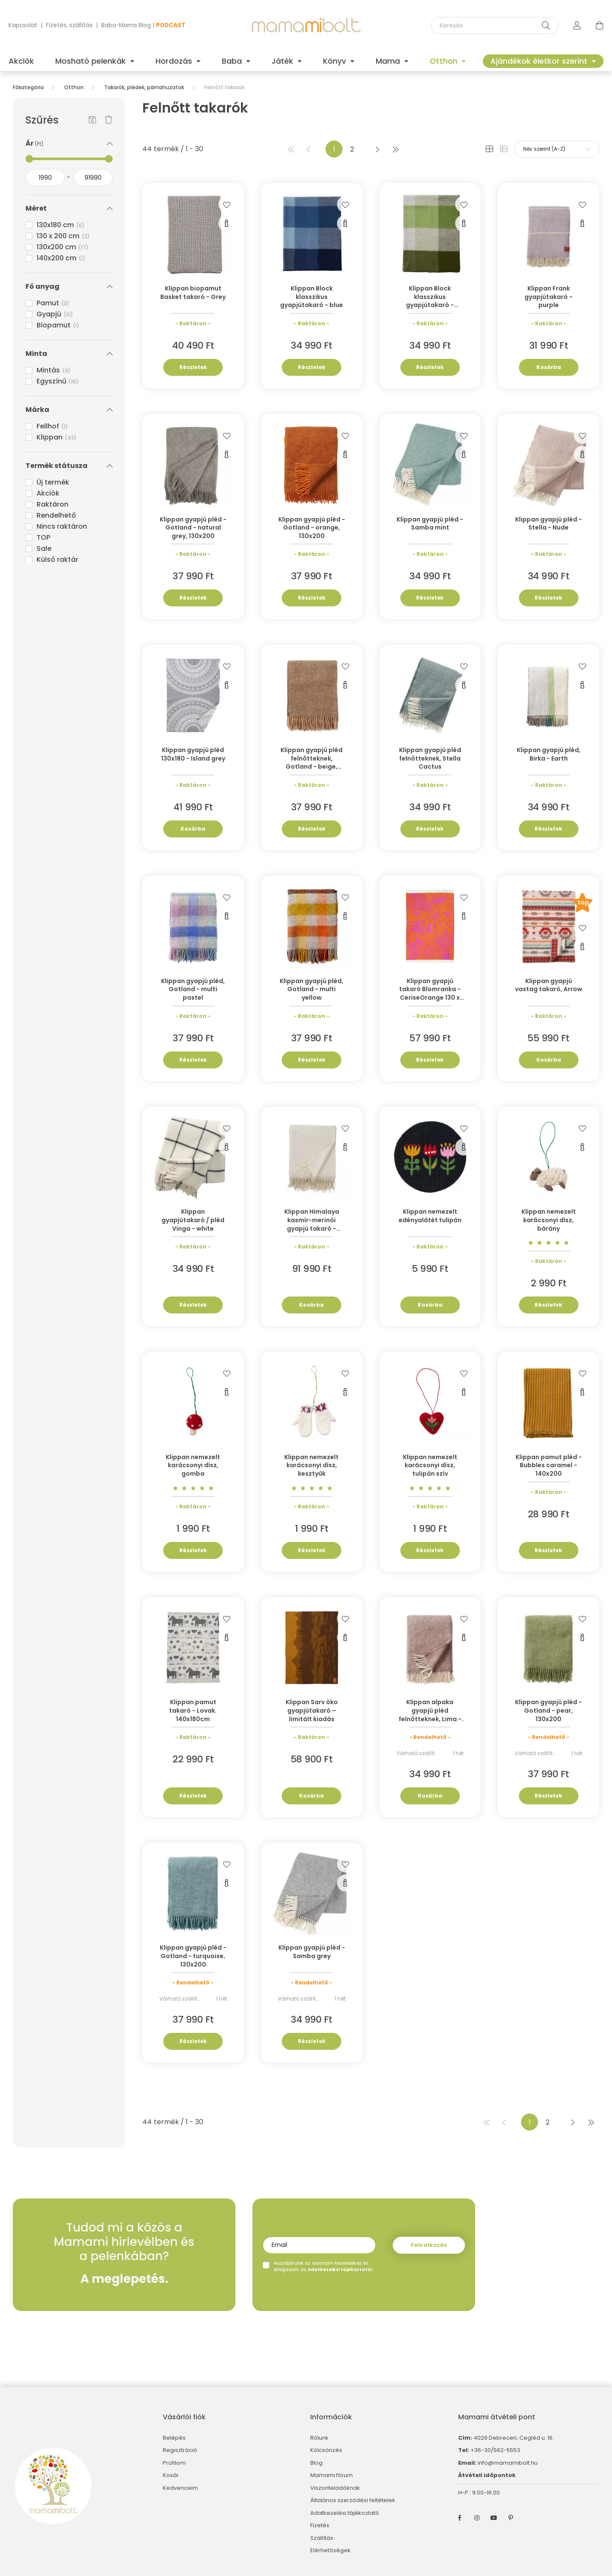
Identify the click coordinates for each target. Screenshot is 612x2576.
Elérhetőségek (330, 2550)
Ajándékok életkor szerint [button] (539, 61)
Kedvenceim (180, 2488)
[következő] (377, 149)
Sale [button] (44, 548)
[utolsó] (395, 149)
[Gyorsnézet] (226, 223)
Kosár (171, 2475)
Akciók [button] (48, 493)
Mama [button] (389, 61)
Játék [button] (283, 61)
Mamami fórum (331, 2475)
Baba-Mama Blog (126, 25)
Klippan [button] (56, 437)
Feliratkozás (429, 2245)
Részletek (193, 367)
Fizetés (319, 2525)
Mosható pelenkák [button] (91, 61)
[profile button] (577, 25)
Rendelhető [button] (56, 515)
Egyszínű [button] (58, 381)
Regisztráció (180, 2450)
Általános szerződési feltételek (352, 2500)
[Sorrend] (556, 149)
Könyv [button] (335, 61)
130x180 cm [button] (61, 225)
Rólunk (319, 2438)
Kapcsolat (22, 25)
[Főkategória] (28, 87)
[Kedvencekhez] (226, 204)
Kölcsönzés (326, 2450)
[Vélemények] (548, 1242)
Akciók (21, 61)
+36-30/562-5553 (494, 2450)
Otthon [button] (444, 61)
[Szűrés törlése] (109, 120)
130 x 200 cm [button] (63, 236)
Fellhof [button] (52, 426)
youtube (493, 2517)
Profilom (174, 2463)
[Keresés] (494, 25)
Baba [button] (233, 61)
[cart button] (599, 25)
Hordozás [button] (175, 61)
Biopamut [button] (58, 325)
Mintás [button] (54, 370)
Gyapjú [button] (55, 314)
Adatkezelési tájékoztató (344, 2513)
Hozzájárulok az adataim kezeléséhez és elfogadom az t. (324, 2266)
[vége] (93, 177)
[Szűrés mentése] (92, 120)
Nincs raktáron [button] (62, 526)
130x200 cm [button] (62, 247)
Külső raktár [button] (57, 559)
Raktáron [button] (52, 504)
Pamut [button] (53, 303)
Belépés (174, 2438)
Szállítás (321, 2538)
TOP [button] (43, 537)
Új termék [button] (53, 482)
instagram (476, 2517)
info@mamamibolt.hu (508, 2463)
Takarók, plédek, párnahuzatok (144, 87)
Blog (316, 2463)
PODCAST (170, 25)
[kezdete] (45, 177)
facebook (459, 2517)
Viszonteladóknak (335, 2488)
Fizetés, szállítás (69, 25)
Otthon (74, 87)
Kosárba (548, 367)
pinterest (510, 2517)
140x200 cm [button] (61, 258)
